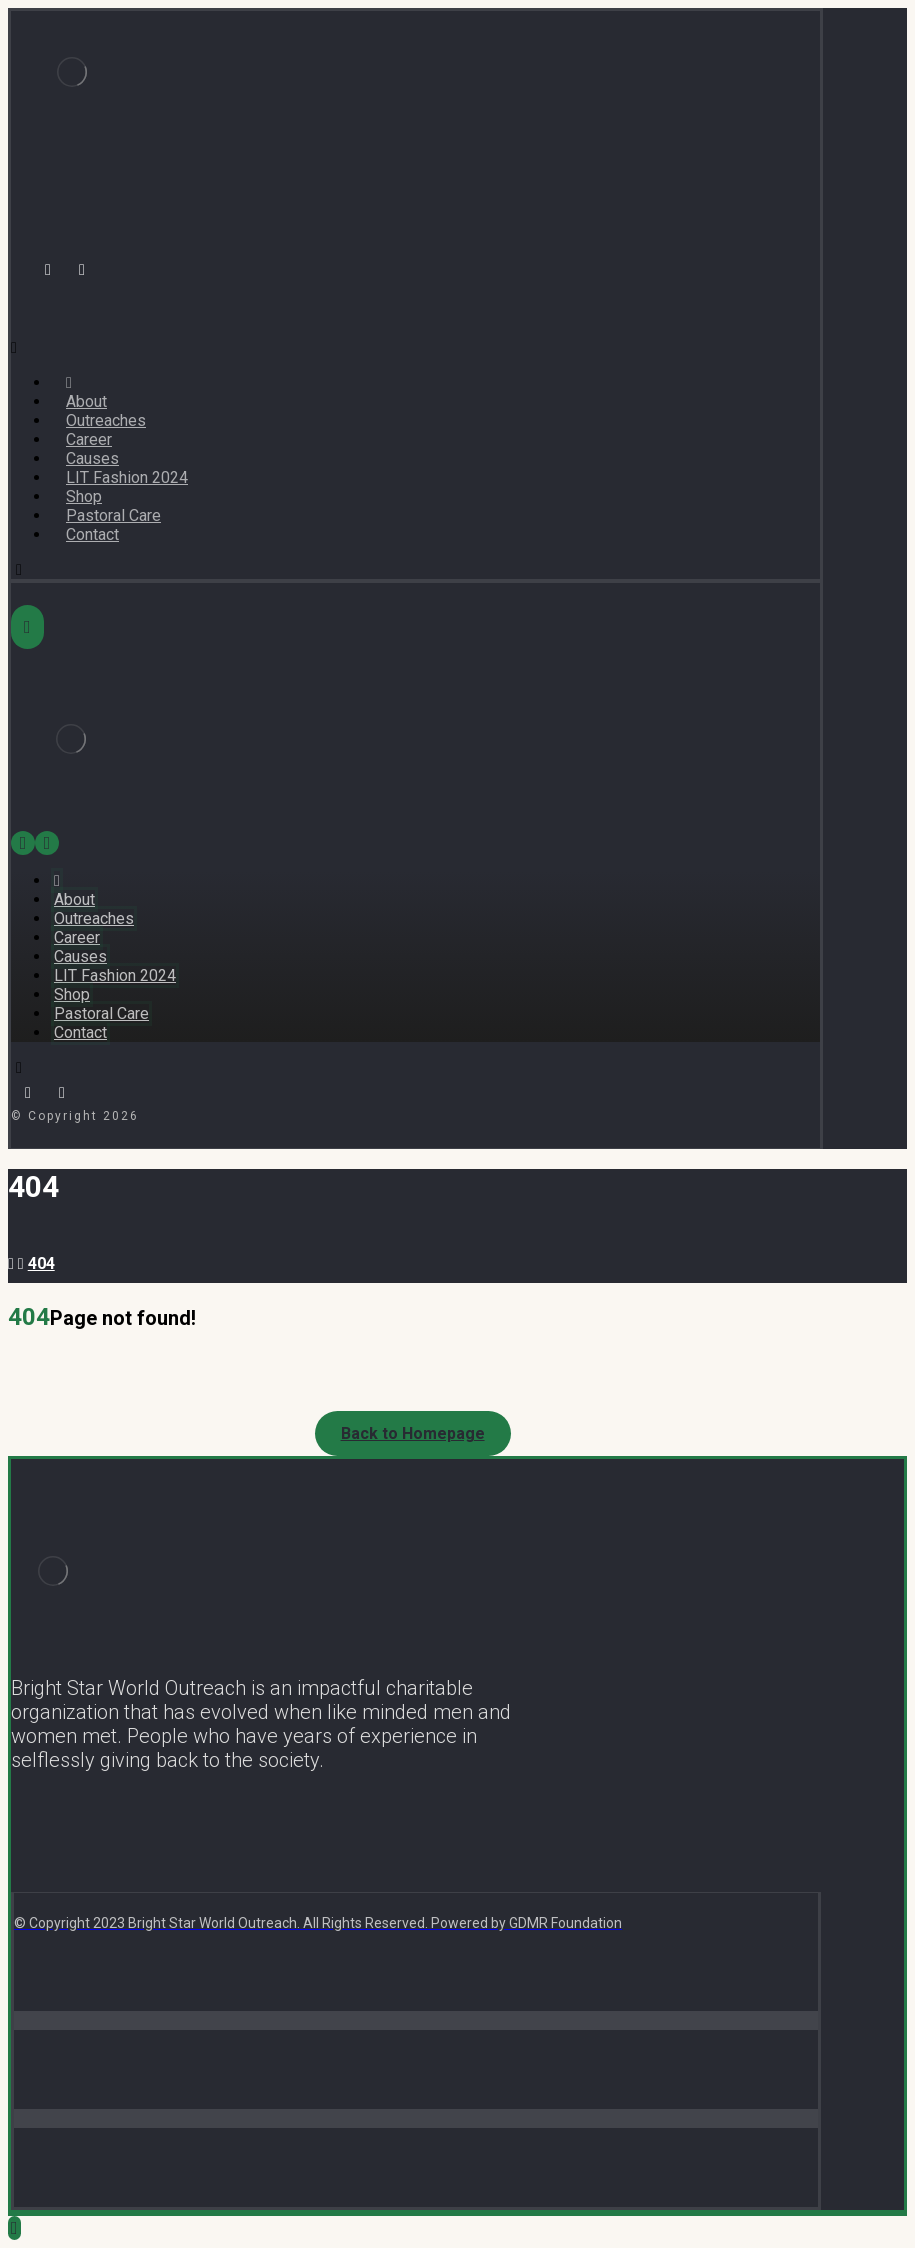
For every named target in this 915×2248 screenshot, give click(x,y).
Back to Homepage (413, 1433)
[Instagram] (82, 270)
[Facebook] (48, 270)
